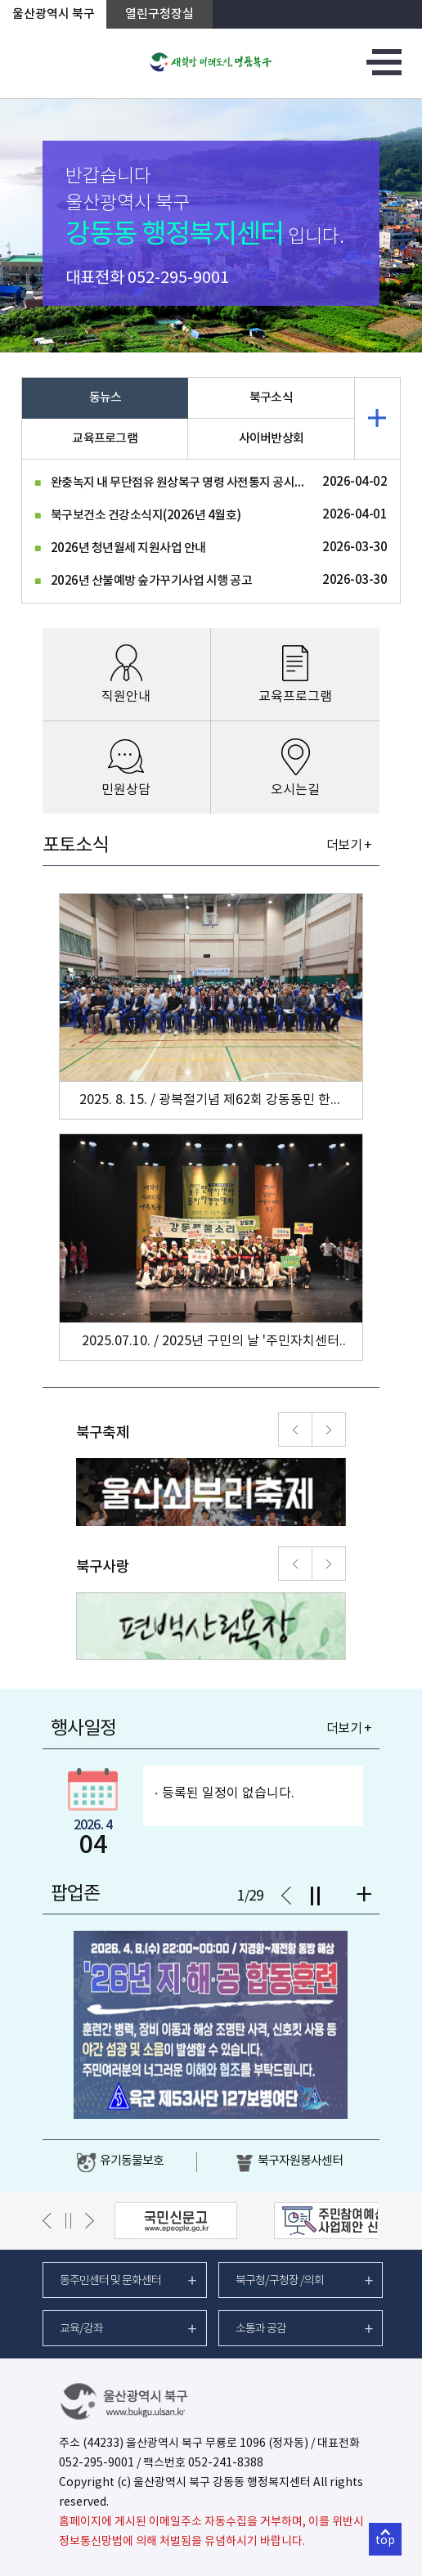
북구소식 (271, 398)
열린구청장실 (159, 14)
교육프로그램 (104, 439)
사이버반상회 (271, 439)
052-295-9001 (178, 278)
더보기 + (348, 845)
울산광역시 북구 (53, 14)
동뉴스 (105, 398)
